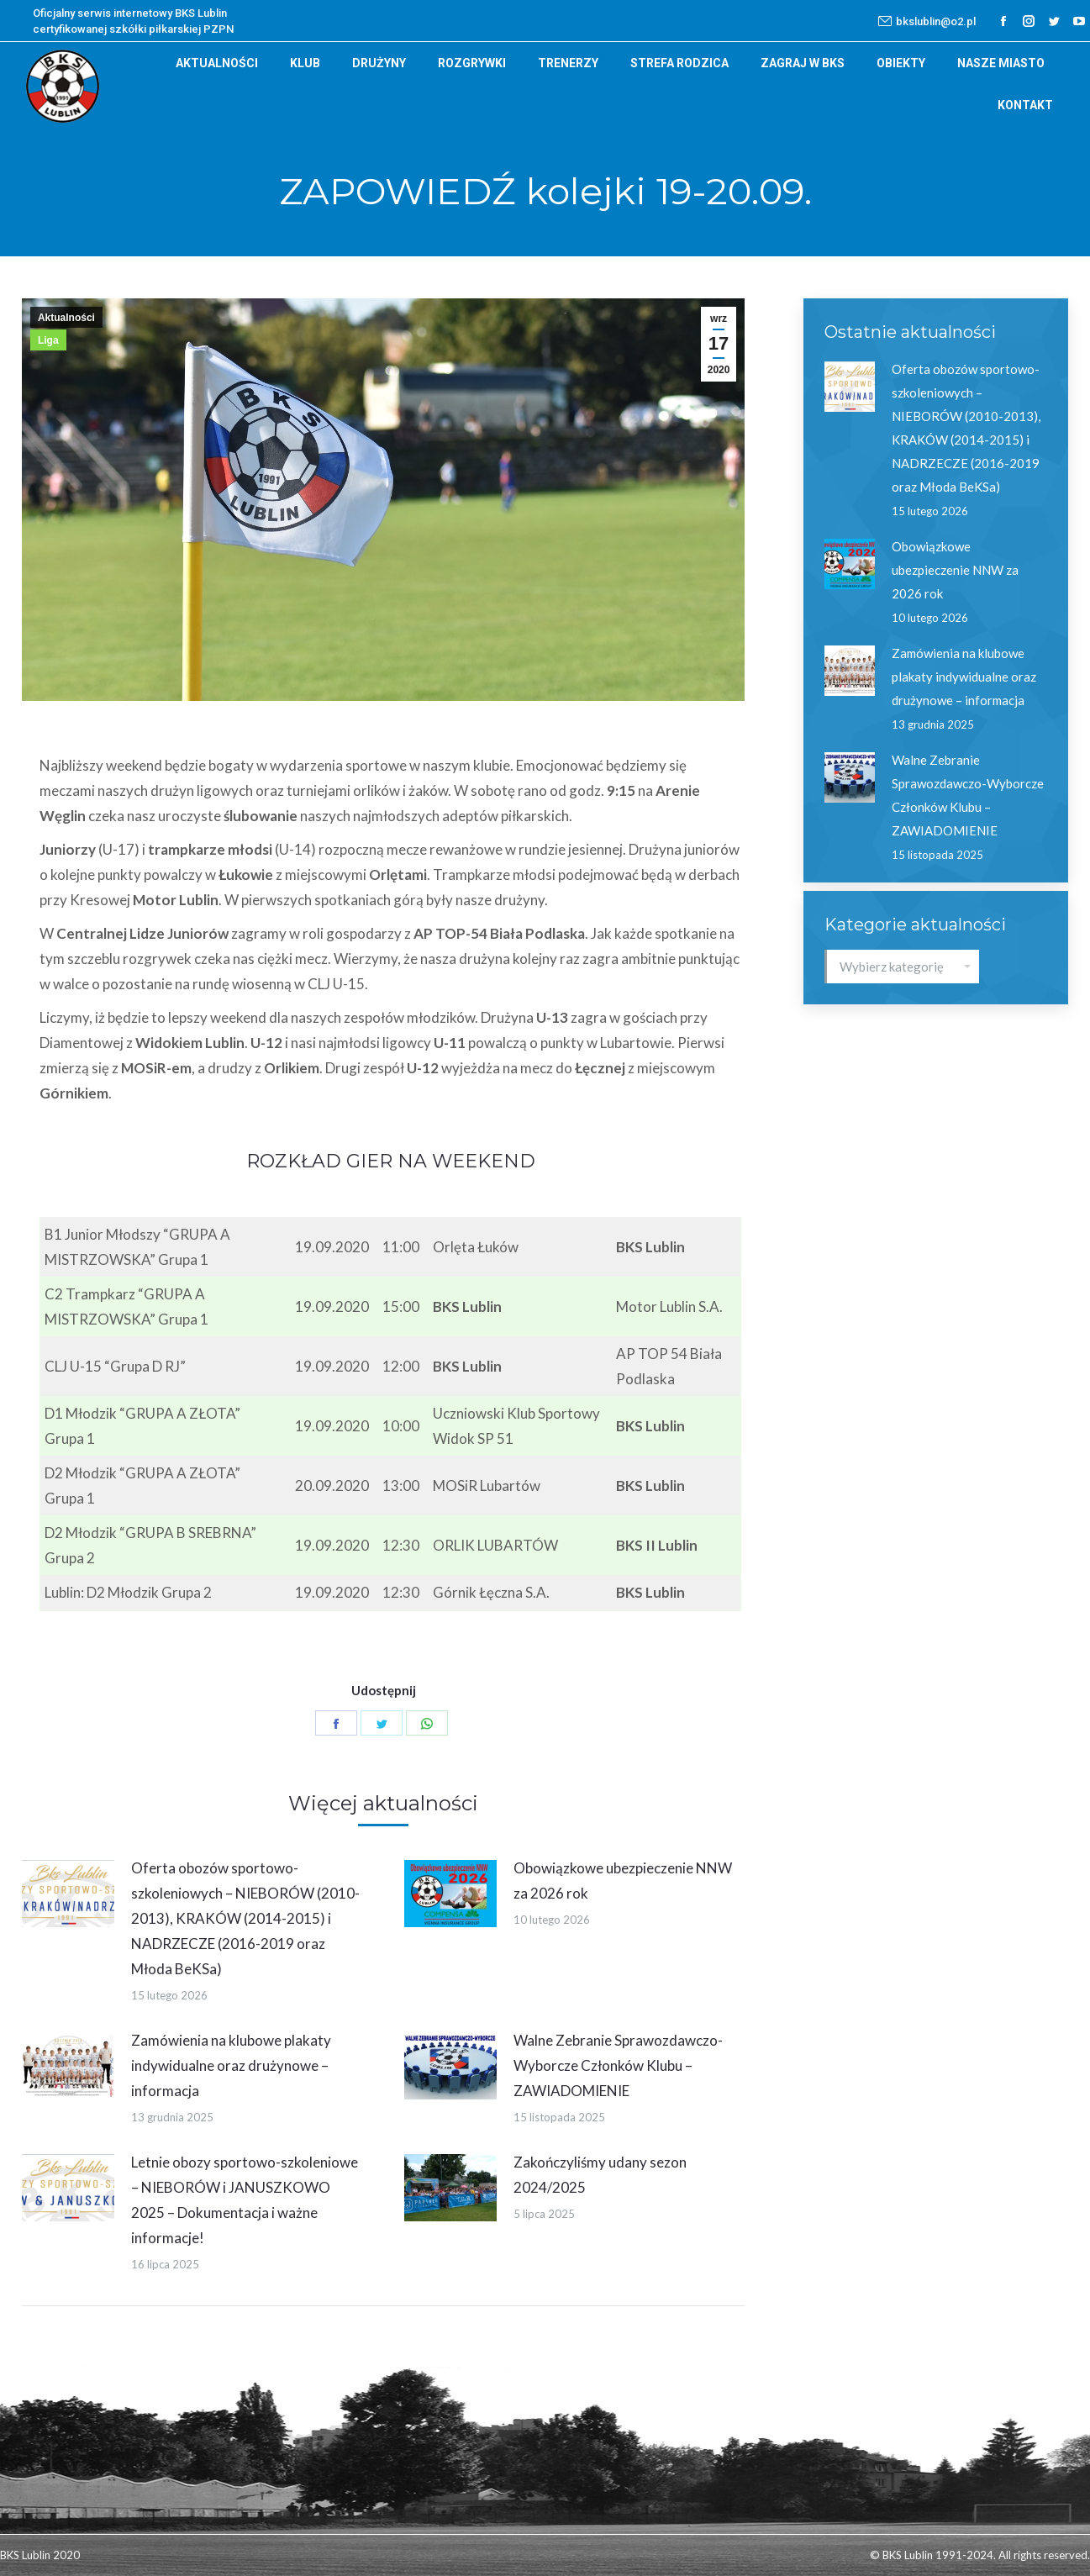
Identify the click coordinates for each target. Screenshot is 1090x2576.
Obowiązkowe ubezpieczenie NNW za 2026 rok (622, 1880)
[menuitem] (217, 63)
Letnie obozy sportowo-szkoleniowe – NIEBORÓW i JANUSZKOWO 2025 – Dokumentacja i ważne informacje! (244, 2200)
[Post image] (68, 1893)
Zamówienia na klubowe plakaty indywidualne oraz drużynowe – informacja (231, 2065)
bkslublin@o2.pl (927, 21)
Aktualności (66, 318)
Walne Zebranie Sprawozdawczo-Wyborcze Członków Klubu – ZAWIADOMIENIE (618, 2065)
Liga (48, 340)
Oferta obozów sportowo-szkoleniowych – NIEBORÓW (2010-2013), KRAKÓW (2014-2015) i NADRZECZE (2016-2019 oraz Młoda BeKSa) (245, 1918)
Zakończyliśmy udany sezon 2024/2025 (600, 2174)
